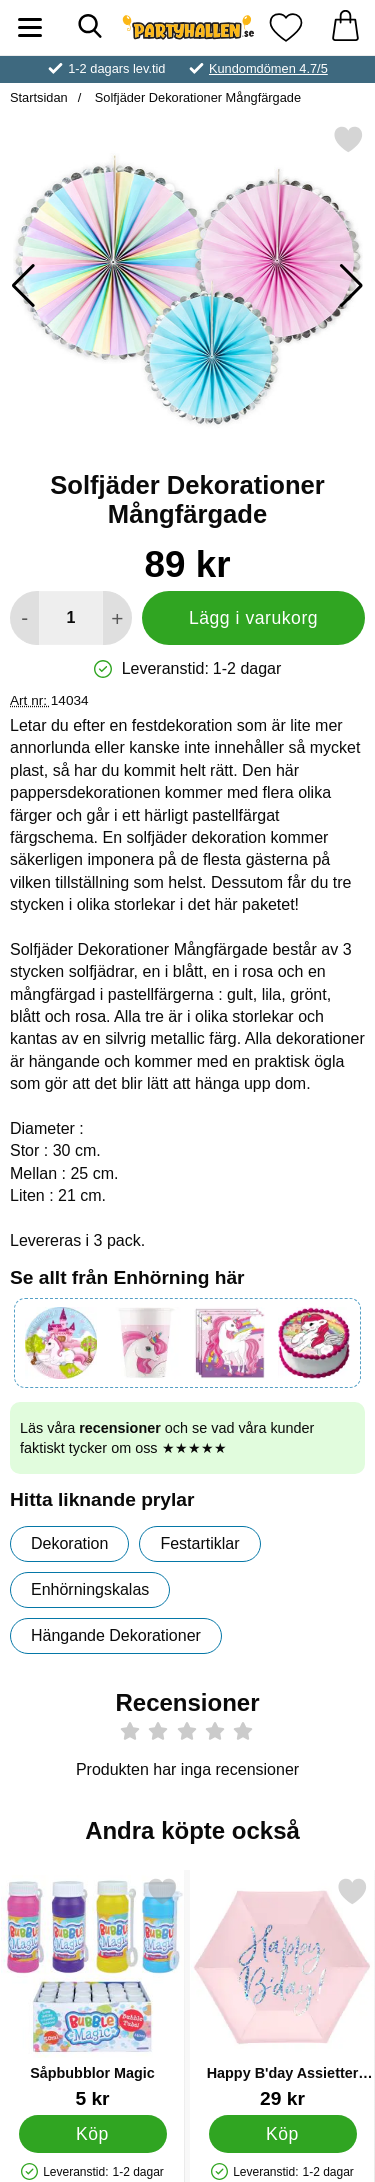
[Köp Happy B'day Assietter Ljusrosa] (283, 2133)
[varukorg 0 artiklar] (345, 27)
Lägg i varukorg (253, 618)
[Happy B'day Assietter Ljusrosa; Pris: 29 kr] (282, 1992)
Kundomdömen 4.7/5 (268, 68)
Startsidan (39, 97)
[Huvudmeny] (30, 27)
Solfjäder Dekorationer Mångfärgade (196, 97)
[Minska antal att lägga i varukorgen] (24, 618)
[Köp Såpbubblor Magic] (93, 2133)
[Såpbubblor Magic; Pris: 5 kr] (92, 1992)
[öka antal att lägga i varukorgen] (117, 618)
